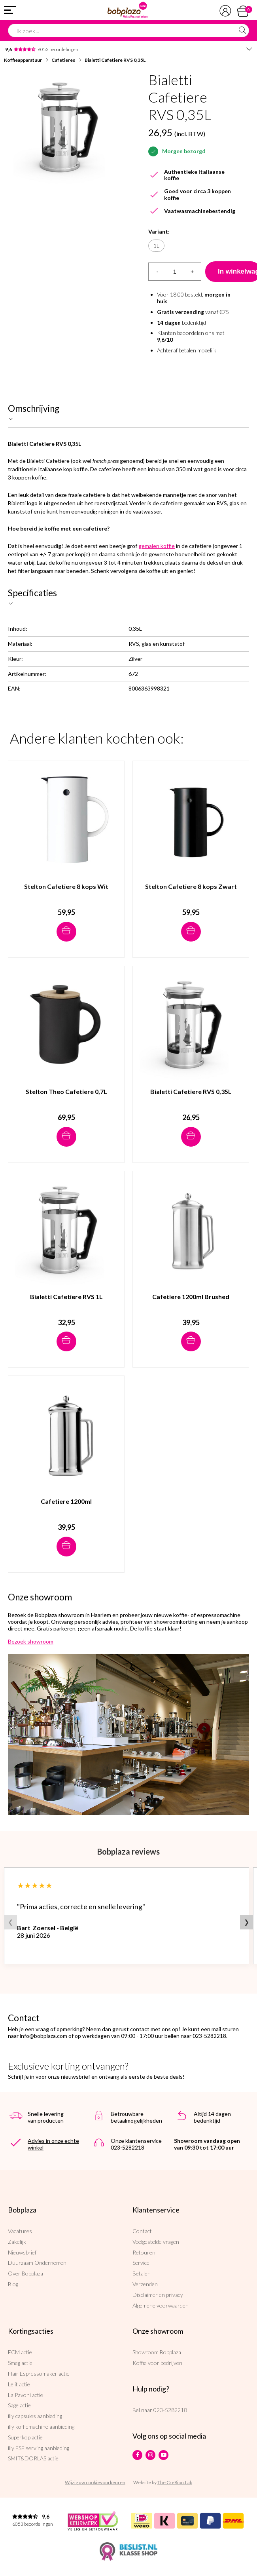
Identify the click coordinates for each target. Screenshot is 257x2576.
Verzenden (145, 2284)
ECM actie (20, 2352)
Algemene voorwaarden (160, 2305)
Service (140, 2262)
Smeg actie (20, 2362)
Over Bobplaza (25, 2273)
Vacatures (20, 2231)
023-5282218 (170, 2410)
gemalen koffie (156, 545)
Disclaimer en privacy (157, 2294)
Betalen (141, 2273)
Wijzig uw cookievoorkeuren (95, 2482)
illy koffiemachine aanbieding (41, 2426)
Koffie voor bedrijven (157, 2362)
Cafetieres (63, 60)
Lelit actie (19, 2384)
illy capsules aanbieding (35, 2415)
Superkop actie (25, 2437)
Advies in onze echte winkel (53, 2144)
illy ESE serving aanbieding (38, 2448)
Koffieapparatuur (23, 60)
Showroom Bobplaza (156, 2352)
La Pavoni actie (25, 2394)
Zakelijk (17, 2241)
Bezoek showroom (30, 1641)
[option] (66, 127)
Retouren (143, 2252)
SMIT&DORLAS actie (33, 2458)
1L (156, 245)
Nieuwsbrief (22, 2252)
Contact (142, 2231)
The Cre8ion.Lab (174, 2482)
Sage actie (19, 2405)
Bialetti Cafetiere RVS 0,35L (115, 60)
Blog (13, 2284)
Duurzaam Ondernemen (37, 2262)
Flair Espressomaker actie (39, 2373)
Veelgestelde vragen (155, 2241)
